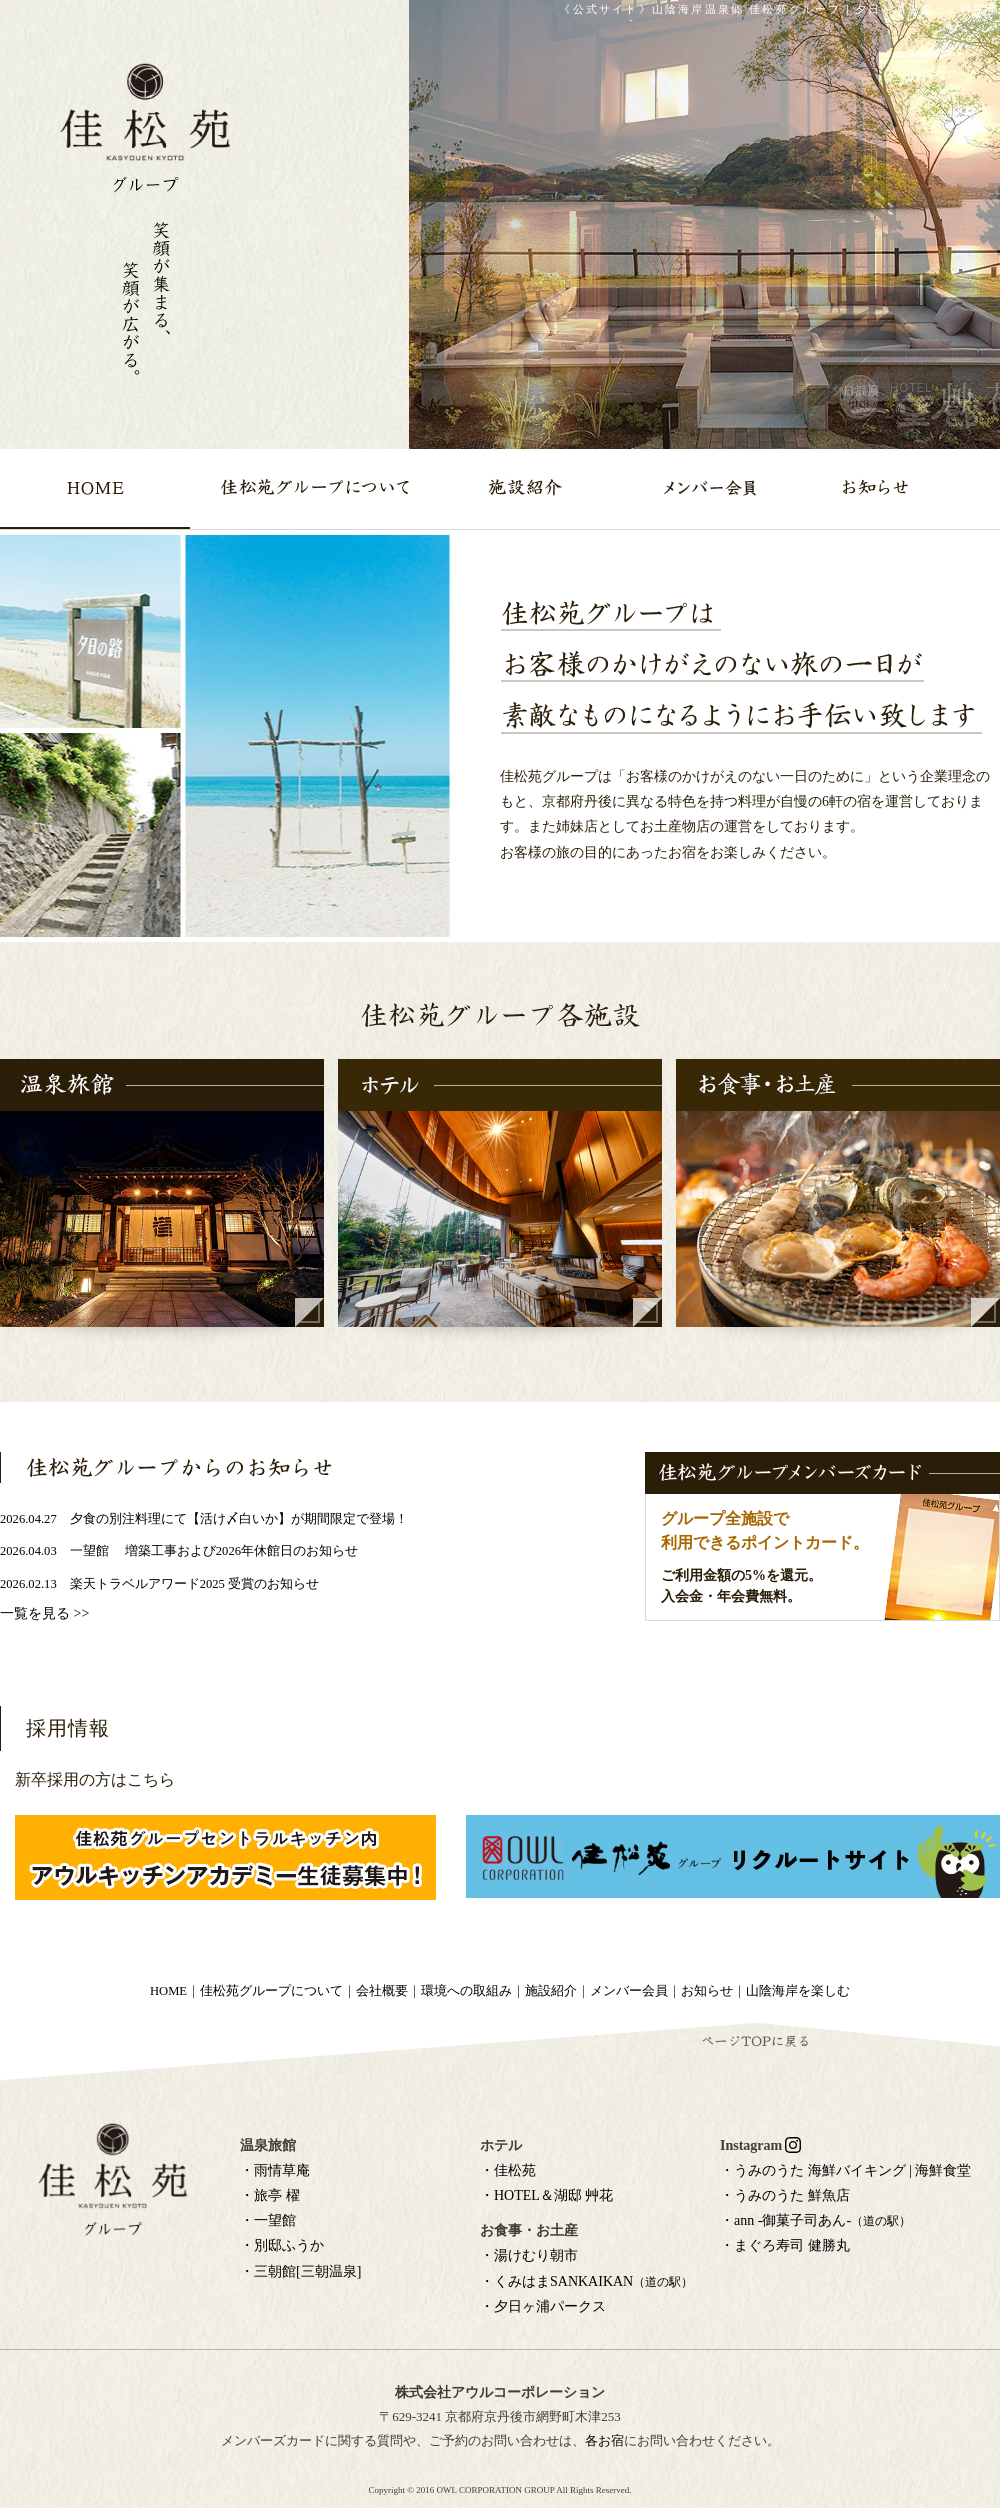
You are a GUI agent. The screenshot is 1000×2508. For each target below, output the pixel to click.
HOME (168, 1991)
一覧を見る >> (44, 1613)
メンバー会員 (629, 1991)
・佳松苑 (508, 2170)
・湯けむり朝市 (529, 2255)
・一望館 (268, 2220)
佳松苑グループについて (271, 1991)
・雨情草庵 (275, 2170)
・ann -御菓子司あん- (815, 2220)
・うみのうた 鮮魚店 (785, 2195)
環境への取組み (466, 1991)
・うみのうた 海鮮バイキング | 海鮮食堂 (845, 2170)
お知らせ (707, 1991)
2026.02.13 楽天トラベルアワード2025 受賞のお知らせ (159, 1584)
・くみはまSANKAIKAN (586, 2281)
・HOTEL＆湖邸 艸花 (546, 2195)
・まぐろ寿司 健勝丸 (785, 2245)
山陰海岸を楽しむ (798, 1991)
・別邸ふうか (282, 2245)
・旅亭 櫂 (270, 2195)
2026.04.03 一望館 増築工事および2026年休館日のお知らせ (179, 1551)
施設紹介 (551, 1991)
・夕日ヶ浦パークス (543, 2306)
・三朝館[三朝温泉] (300, 2271)
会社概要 (382, 1991)
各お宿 (604, 2440)
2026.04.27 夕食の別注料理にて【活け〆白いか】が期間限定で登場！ (204, 1519)
